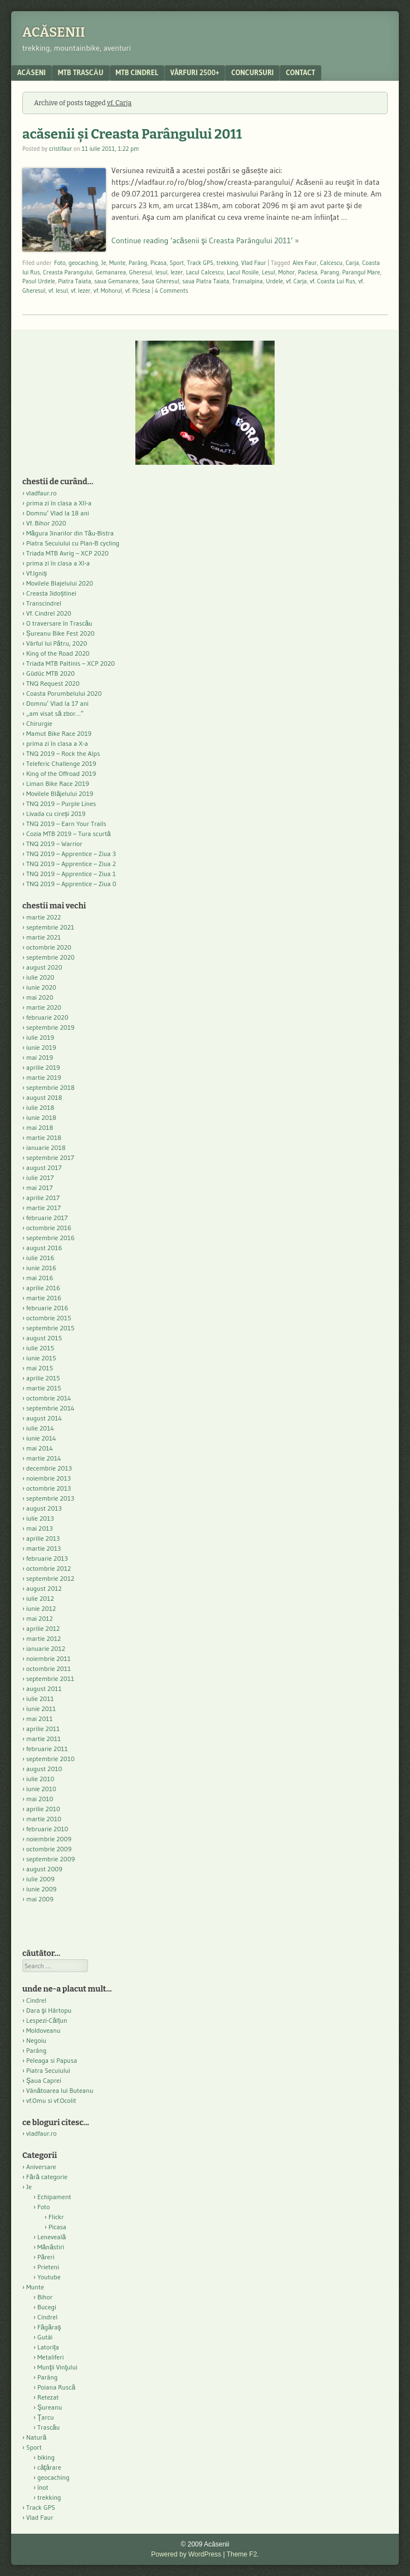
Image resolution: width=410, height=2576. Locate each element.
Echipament (54, 2196)
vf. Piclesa (137, 290)
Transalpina (247, 281)
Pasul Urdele (38, 281)
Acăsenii (53, 32)
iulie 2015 (40, 1348)
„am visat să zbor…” (55, 713)
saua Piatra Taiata (205, 281)
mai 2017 (39, 1187)
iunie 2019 (41, 1047)
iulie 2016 (40, 1257)
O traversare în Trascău (59, 623)
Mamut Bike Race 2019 (58, 733)
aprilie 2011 (43, 1728)
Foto (60, 263)
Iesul (161, 272)
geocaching (83, 263)
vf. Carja (296, 281)
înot (42, 2487)
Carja (352, 263)
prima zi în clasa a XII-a (58, 503)
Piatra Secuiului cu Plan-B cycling (72, 543)
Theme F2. (243, 2554)
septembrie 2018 (50, 1087)
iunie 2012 (41, 1608)
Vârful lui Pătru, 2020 (56, 643)
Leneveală (51, 2237)
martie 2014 (43, 1458)
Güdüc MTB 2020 (50, 673)
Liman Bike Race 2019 (57, 783)
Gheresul (141, 272)
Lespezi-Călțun (46, 2020)
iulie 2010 (40, 1778)
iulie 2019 (40, 1037)
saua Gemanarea (116, 281)
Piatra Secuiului (48, 2070)
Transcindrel (43, 603)
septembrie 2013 (50, 1498)
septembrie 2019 (50, 1027)
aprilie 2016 (43, 1288)
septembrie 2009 (50, 1859)
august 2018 (44, 1097)
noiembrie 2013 (48, 1478)
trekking (227, 263)
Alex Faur (304, 263)
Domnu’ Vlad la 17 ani (57, 703)
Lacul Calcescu (205, 272)
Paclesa (308, 272)
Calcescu (331, 263)
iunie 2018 (41, 1117)
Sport (177, 263)
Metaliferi (50, 2357)
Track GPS (200, 263)
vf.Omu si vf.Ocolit (51, 2100)
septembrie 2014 (50, 1408)
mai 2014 (39, 1448)
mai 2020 (39, 997)
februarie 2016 (47, 1308)
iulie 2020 (40, 977)
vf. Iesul (58, 290)
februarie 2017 (47, 1217)
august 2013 (44, 1508)
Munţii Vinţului (57, 2367)
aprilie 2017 (43, 1197)
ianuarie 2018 (46, 1147)
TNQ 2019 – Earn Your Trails (66, 823)
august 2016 (44, 1247)
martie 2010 (43, 1819)
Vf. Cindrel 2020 (48, 613)
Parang (329, 272)
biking (46, 2457)
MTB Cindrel (137, 72)
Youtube (49, 2277)
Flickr (56, 2217)
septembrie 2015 (50, 1328)
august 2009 (44, 1869)
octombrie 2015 (48, 1318)
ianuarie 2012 (45, 1648)
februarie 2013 (47, 1558)
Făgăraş (49, 2327)
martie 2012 (43, 1638)
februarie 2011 (47, 1748)
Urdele (274, 281)
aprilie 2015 (43, 1378)
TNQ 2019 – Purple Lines (61, 803)
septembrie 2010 (50, 1758)
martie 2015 (43, 1388)
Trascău (48, 2427)
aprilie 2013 (43, 1538)
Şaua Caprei (43, 2080)
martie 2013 (43, 1548)
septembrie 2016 (50, 1237)
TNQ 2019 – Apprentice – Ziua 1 (71, 873)
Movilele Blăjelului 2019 (60, 793)
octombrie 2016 (48, 1227)
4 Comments (171, 290)
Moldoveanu (43, 2030)
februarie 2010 (47, 1829)
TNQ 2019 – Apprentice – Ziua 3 (71, 853)
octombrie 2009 (48, 1849)
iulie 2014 (40, 1428)
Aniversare (41, 2166)
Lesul (268, 272)
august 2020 (44, 967)
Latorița (48, 2347)
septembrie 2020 (50, 957)
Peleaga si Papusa (51, 2060)
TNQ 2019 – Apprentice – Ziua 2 (71, 863)
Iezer (176, 272)
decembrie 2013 (49, 1468)
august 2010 (44, 1768)
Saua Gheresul (160, 281)
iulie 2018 (40, 1107)
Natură (36, 2437)
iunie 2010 (41, 1788)
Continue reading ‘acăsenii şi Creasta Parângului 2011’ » (205, 240)
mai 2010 (39, 1799)
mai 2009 (39, 1899)
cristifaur (60, 149)
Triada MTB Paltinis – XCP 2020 (70, 663)
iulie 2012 (40, 1598)
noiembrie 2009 (48, 1839)
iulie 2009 (40, 1879)
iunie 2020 (41, 987)
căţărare (49, 2467)
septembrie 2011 (50, 1678)
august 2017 (44, 1167)
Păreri (46, 2257)
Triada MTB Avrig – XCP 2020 (67, 553)
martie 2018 (43, 1137)
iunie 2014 (41, 1438)
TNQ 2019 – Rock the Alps (63, 753)
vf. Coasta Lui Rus (332, 281)
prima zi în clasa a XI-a (58, 563)
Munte (117, 263)
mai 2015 (39, 1368)
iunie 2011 (41, 1708)
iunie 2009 (41, 1889)
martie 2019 (43, 1077)
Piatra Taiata (74, 281)
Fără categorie (46, 2176)
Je (103, 263)
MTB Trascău (81, 72)
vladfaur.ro (41, 493)
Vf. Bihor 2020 (46, 523)
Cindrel (36, 2000)
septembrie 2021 (50, 927)
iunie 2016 (41, 1268)
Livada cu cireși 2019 (56, 813)
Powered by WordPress (186, 2554)
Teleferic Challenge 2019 (61, 763)
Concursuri (252, 72)
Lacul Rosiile (243, 272)
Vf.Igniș (36, 573)
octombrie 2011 (48, 1668)
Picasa (158, 263)
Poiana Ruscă (56, 2387)
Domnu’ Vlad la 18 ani (57, 513)
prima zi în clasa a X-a (57, 743)
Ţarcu (45, 2417)
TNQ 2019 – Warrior (54, 843)
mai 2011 (39, 1718)
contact (300, 72)
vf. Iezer (80, 290)
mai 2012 (39, 1618)
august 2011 (44, 1688)
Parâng (138, 263)
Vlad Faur (253, 263)
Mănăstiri (50, 2247)
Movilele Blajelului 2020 (59, 583)
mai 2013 (39, 1528)
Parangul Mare (361, 272)
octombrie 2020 (48, 947)
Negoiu (36, 2040)
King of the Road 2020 (58, 653)
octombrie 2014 (48, 1398)
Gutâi (44, 2337)
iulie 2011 (40, 1698)
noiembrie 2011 (48, 1658)
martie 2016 (43, 1298)
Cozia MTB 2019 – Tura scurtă (68, 833)
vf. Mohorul (108, 290)
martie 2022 (43, 917)
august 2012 (44, 1588)
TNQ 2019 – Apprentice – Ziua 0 (71, 883)
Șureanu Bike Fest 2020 (60, 633)
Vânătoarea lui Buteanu (59, 2090)
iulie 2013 (40, 1518)
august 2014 (44, 1418)
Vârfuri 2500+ (194, 72)
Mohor (287, 272)
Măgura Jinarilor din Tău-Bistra (70, 533)
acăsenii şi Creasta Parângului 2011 (132, 134)
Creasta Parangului (67, 272)
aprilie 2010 (43, 1809)
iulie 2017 (40, 1177)
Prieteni (48, 2267)
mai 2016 (39, 1278)
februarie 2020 (47, 1017)
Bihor (44, 2297)
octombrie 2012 (48, 1568)
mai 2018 (39, 1127)
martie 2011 (43, 1738)
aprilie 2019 (43, 1067)
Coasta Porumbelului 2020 (64, 693)
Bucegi (46, 2307)
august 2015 (44, 1338)
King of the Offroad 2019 (61, 773)
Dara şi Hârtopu (48, 2010)
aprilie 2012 (43, 1628)
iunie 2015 (41, 1358)
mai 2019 (39, 1057)
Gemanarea (111, 272)
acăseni (31, 72)
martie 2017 (43, 1207)
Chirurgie (39, 723)
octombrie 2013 (48, 1488)
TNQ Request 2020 (53, 683)
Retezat (48, 2397)
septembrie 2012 (50, 1578)
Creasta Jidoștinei (51, 593)
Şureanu (49, 2407)
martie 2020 (43, 1007)
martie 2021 (43, 937)
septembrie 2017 (50, 1157)
